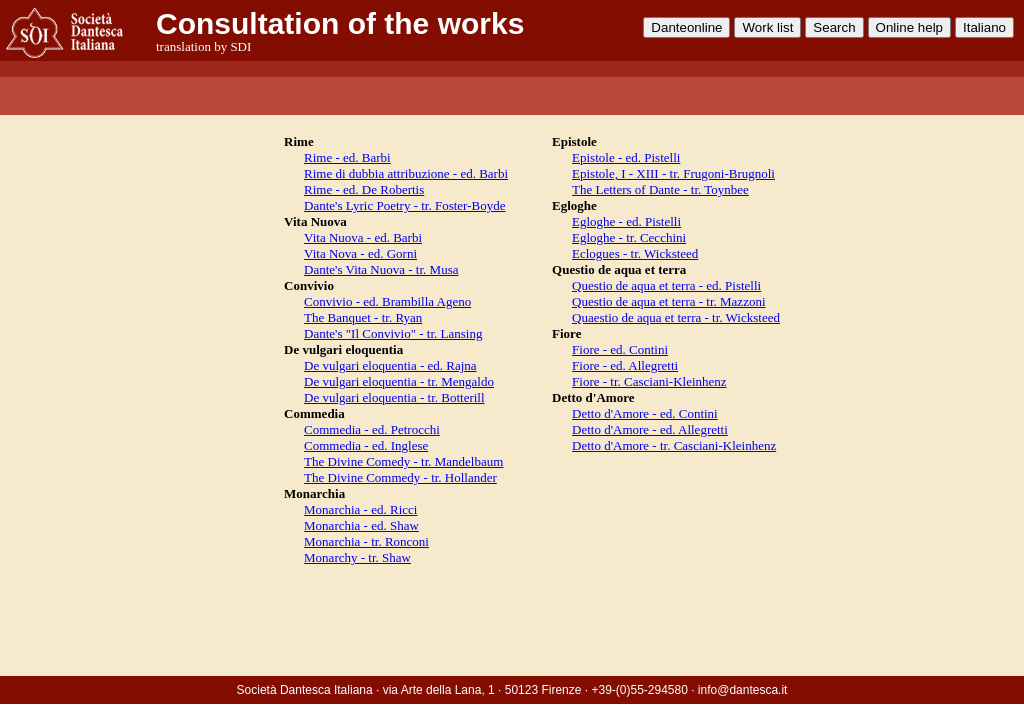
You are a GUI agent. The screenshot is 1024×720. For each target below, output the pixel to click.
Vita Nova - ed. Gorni (360, 253)
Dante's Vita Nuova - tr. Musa (381, 269)
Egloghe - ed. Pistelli (626, 221)
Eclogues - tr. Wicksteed (635, 253)
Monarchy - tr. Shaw (357, 557)
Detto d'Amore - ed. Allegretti (650, 429)
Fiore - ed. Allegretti (625, 365)
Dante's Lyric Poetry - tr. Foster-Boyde (404, 205)
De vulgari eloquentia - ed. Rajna (390, 365)
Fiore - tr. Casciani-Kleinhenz (649, 381)
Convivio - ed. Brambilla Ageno (387, 301)
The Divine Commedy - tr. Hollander (400, 477)
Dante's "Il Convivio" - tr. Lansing (393, 333)
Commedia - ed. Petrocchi (372, 429)
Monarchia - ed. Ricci (360, 509)
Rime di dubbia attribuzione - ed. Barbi (406, 173)
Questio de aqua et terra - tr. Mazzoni (668, 301)
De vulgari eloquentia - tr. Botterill (394, 397)
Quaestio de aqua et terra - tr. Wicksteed (676, 317)
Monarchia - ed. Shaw (361, 525)
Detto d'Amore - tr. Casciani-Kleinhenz (674, 445)
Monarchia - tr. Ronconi (366, 541)
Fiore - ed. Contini (620, 349)
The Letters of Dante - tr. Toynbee (660, 189)
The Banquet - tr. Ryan (363, 317)
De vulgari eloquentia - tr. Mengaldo (399, 381)
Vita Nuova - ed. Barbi (363, 237)
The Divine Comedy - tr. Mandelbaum (403, 461)
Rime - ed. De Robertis (364, 189)
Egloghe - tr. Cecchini (629, 237)
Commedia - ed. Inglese (366, 445)
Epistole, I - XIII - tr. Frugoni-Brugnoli (673, 173)
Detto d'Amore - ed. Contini (645, 413)
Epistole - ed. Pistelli (626, 157)
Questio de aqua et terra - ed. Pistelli (666, 285)
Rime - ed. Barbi (347, 157)
